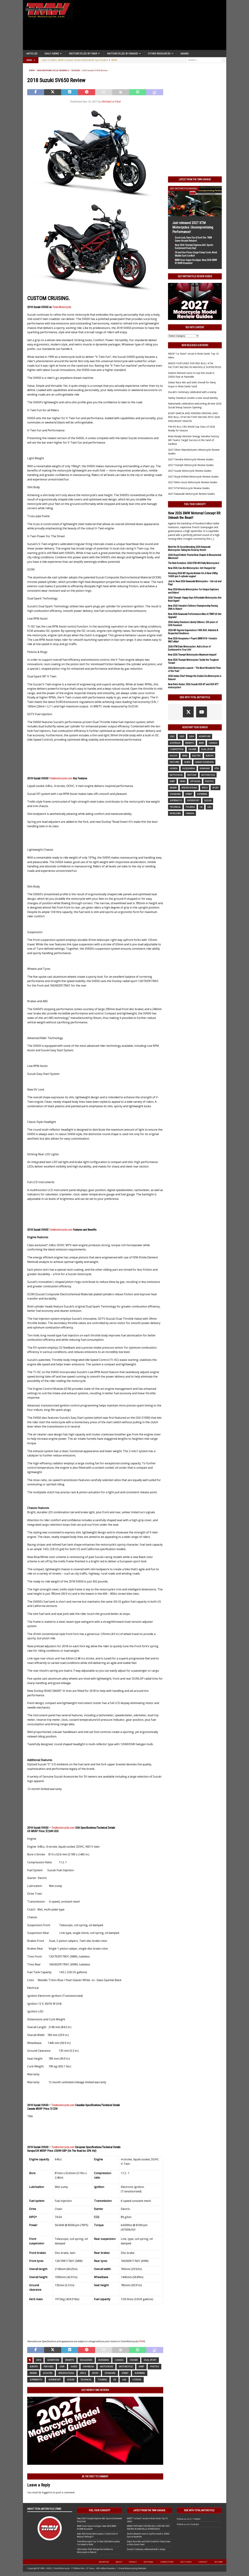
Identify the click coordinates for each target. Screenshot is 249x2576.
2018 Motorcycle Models (53, 70)
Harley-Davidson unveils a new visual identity (193, 397)
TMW (32, 70)
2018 (38, 2360)
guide (74, 2366)
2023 (181, 736)
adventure (53, 2360)
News (182, 781)
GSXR (61, 2366)
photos (154, 2366)
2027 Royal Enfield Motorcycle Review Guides (193, 476)
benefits (69, 2360)
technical (86, 2379)
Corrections (166, 2562)
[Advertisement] (151, 26)
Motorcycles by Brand (122, 53)
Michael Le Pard (110, 101)
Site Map (218, 2562)
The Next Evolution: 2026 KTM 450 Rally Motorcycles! (193, 563)
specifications (66, 2373)
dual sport (150, 2360)
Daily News (51, 53)
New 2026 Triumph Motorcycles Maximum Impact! (192, 654)
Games (184, 53)
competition (177, 749)
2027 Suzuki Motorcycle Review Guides (189, 470)
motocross (106, 2366)
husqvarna (188, 768)
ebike (184, 755)
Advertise (104, 2562)
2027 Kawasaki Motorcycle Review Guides (191, 493)
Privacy (133, 2562)
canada (119, 2360)
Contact (203, 2562)
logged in (47, 2492)
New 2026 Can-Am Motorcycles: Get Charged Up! (191, 568)
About (119, 2562)
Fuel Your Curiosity (195, 504)
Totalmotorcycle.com (60, 778)
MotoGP (191, 774)
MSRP (141, 2366)
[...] (212, 538)
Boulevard (86, 2360)
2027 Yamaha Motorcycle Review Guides (191, 459)
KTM (217, 768)
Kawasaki (205, 768)
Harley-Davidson (204, 762)
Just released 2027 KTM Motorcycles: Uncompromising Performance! (192, 227)
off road (195, 781)
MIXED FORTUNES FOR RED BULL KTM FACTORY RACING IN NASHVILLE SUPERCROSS (148, 2527)
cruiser (134, 2360)
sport (95, 2373)
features (48, 2366)
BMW (201, 742)
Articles (31, 53)
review (33, 2373)
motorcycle (126, 2366)
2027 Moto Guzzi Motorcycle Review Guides (192, 482)
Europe (34, 2366)
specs (83, 2373)
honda (173, 768)
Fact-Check (186, 2562)
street (125, 2373)
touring (102, 2379)
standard (110, 2373)
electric (196, 755)
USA (124, 2379)
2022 (172, 736)
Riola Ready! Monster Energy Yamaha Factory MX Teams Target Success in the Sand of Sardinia (193, 440)
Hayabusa (88, 2366)
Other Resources (159, 53)
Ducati (173, 755)
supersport (54, 2379)
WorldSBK (175, 813)
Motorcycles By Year (83, 53)
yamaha (190, 813)
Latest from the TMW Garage (195, 179)
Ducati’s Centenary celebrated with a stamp (192, 392)
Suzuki (75, 70)
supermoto (36, 2379)
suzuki (70, 2379)
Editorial (148, 2562)
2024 (191, 736)
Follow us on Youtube (188, 2524)
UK (114, 2379)
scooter (47, 2373)
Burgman (103, 2360)
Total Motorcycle (61, 307)
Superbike (140, 2373)
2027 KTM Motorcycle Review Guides (189, 488)
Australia (175, 742)
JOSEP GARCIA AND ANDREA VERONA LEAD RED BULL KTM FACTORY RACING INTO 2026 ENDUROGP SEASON (194, 417)
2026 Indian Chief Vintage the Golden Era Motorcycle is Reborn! (95, 2550)
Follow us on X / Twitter (189, 2518)
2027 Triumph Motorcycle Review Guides (191, 465)
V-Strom (136, 2379)
